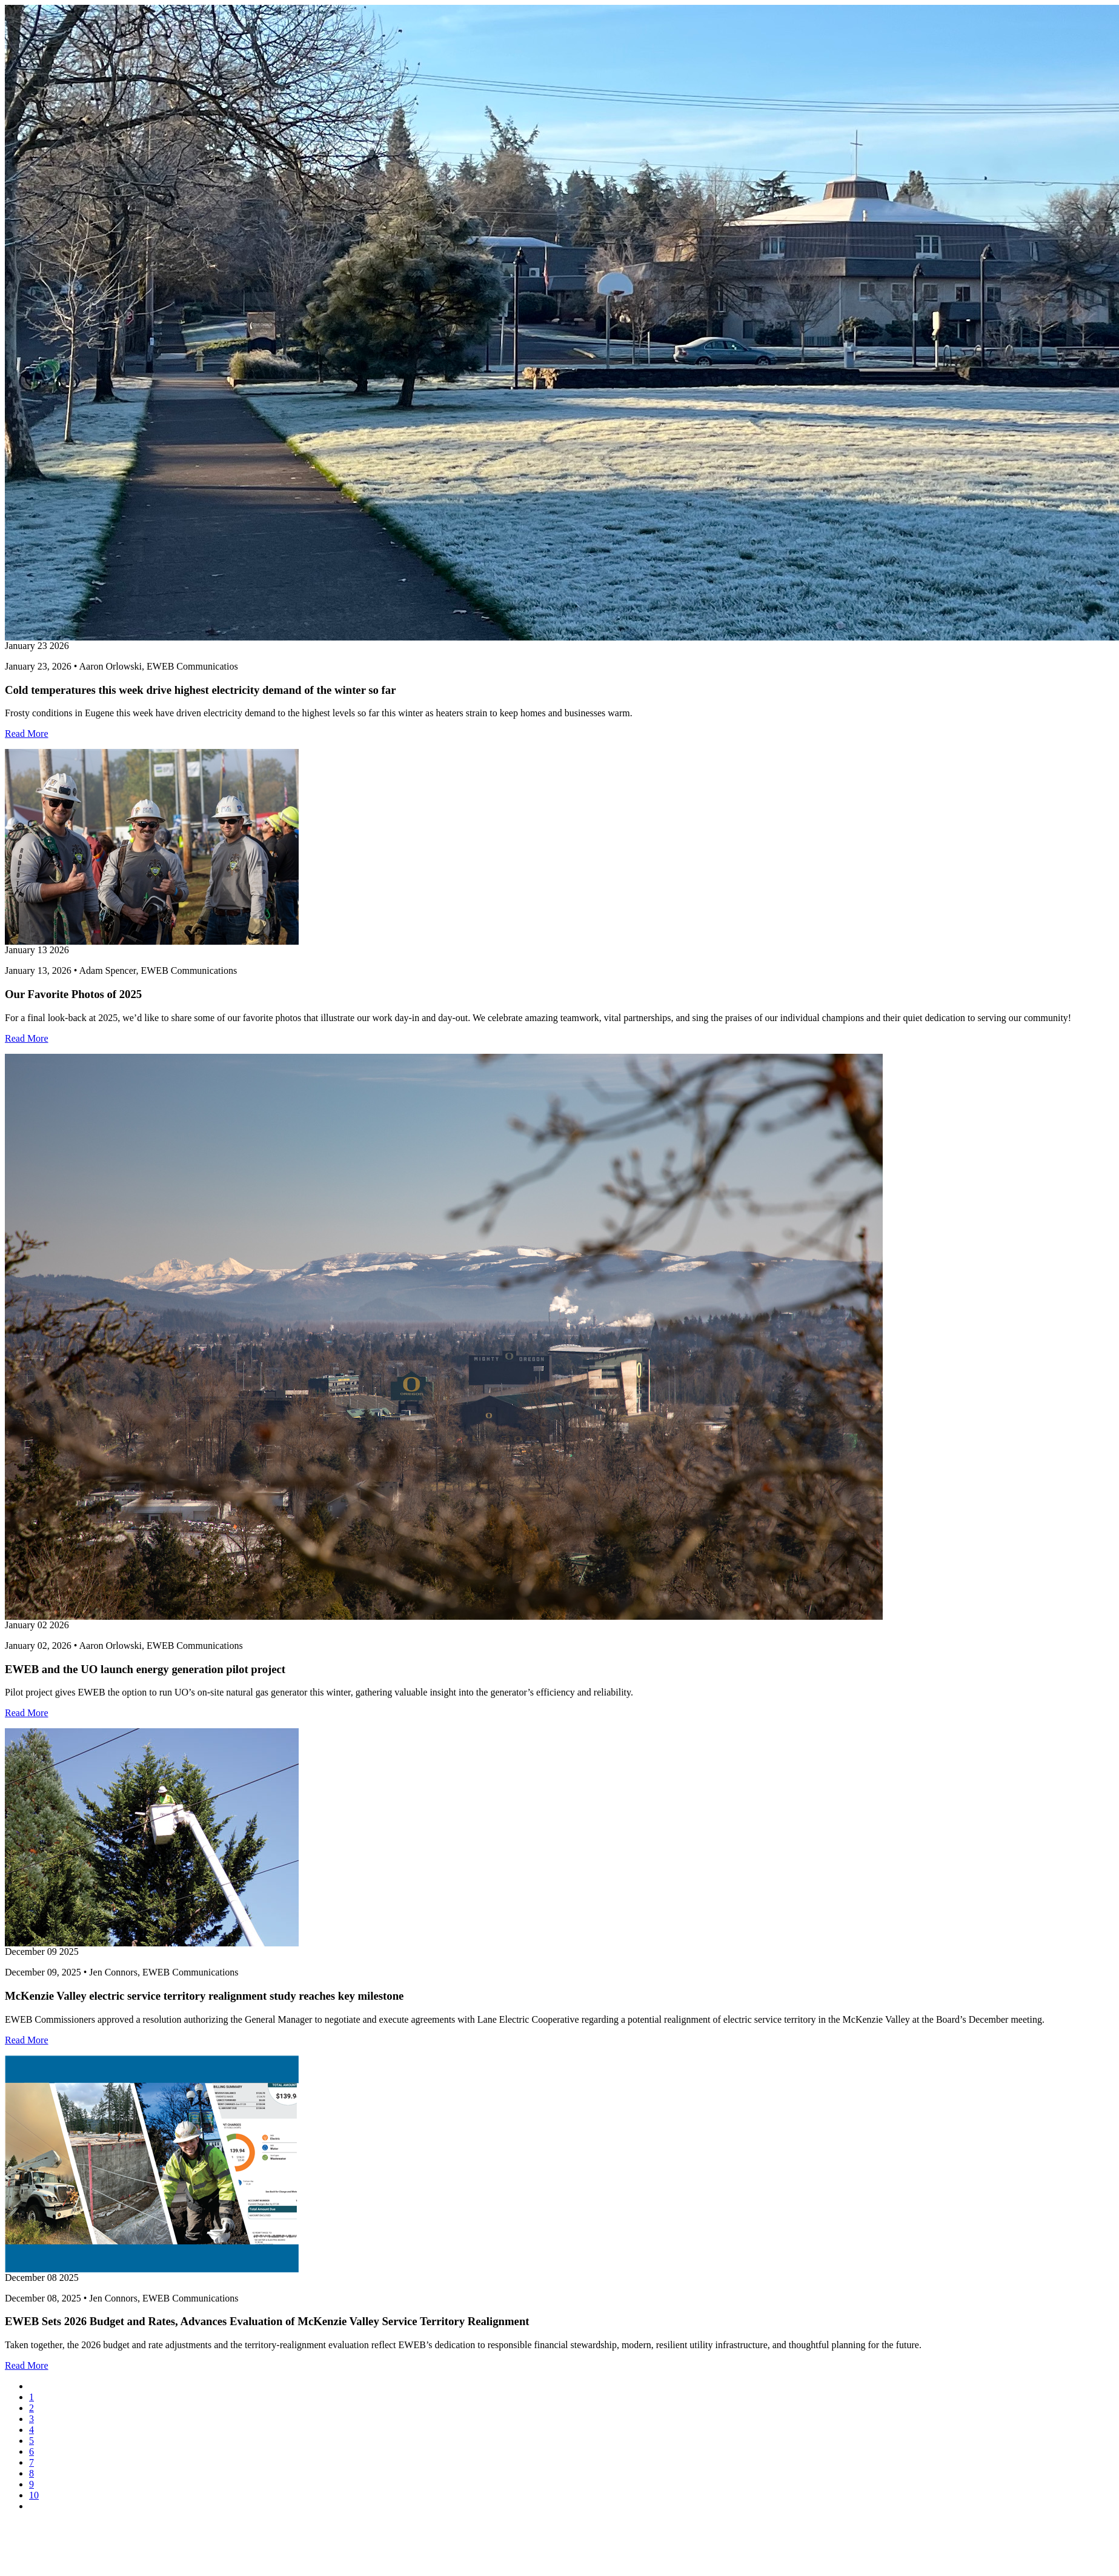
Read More (26, 733)
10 (34, 2495)
